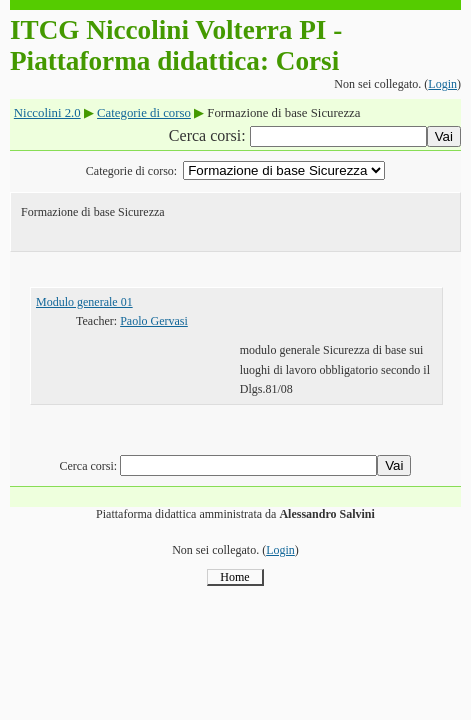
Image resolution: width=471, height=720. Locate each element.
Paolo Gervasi (154, 321)
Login (442, 84)
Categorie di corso (144, 113)
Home (234, 577)
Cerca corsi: (209, 135)
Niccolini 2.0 (47, 113)
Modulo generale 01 (84, 302)
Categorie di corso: (131, 171)
